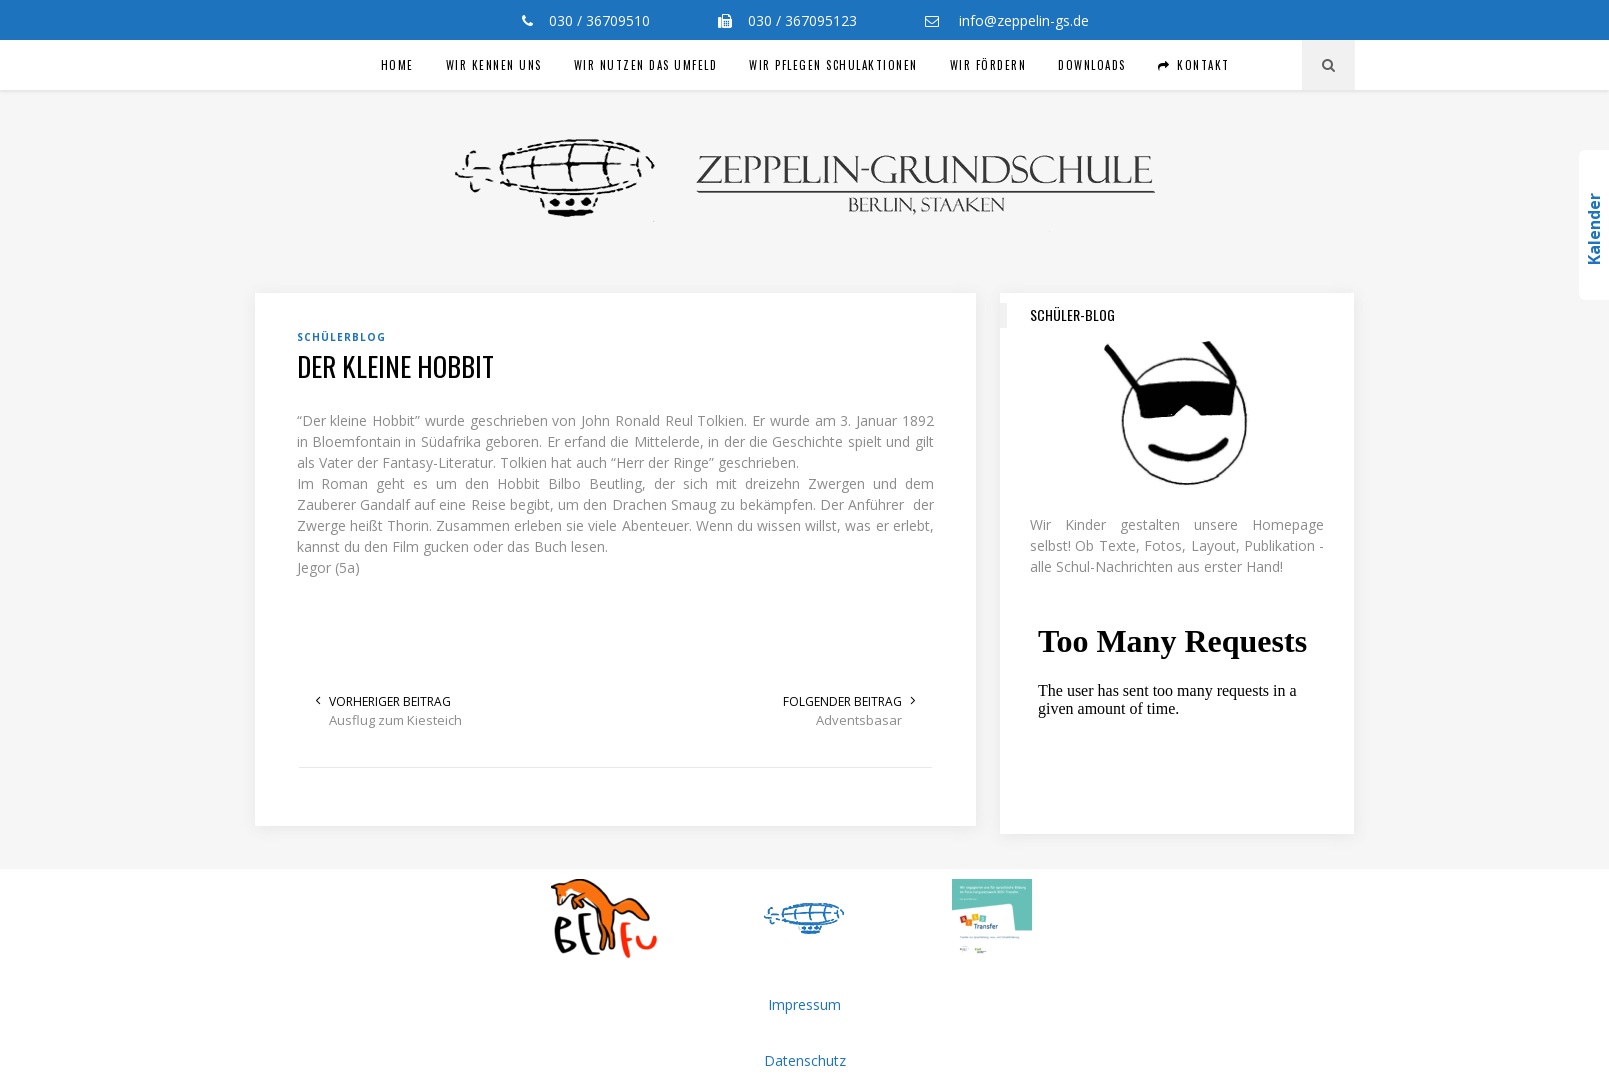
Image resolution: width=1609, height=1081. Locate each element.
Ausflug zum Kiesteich (395, 720)
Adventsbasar (859, 720)
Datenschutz (805, 1060)
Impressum (804, 1004)
